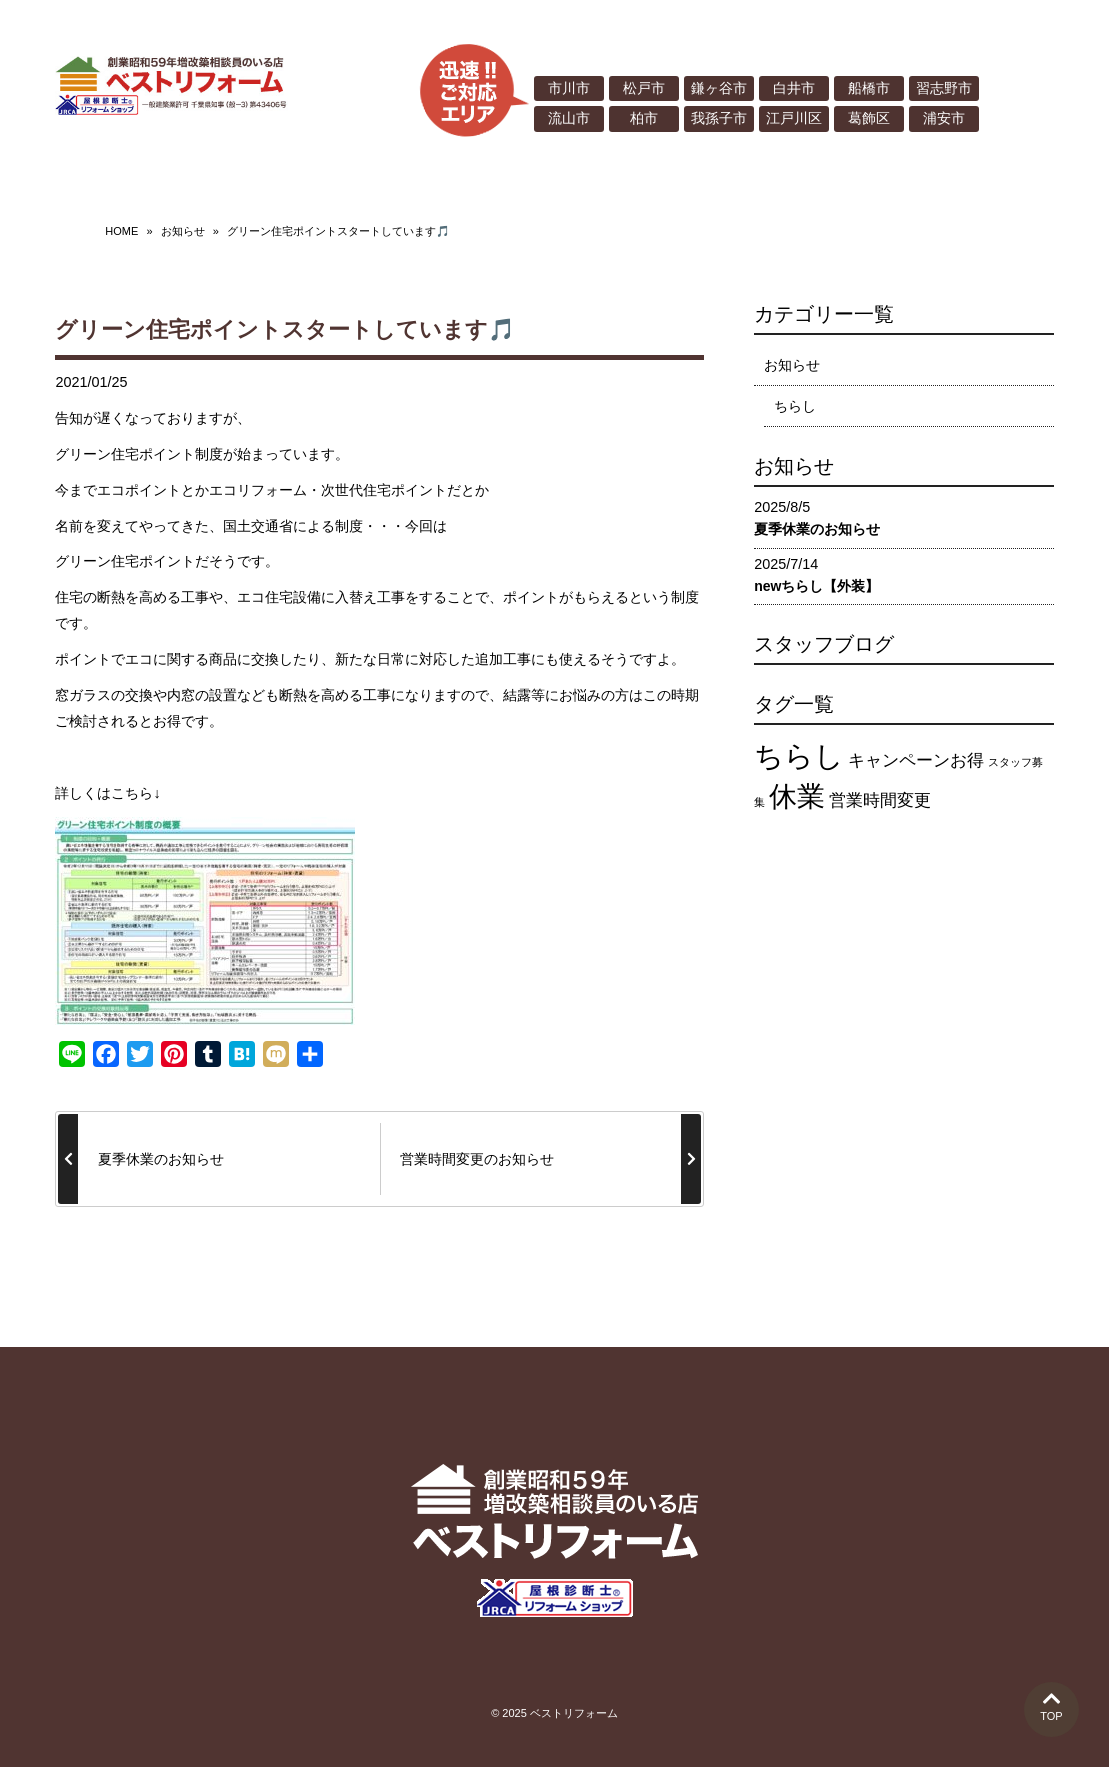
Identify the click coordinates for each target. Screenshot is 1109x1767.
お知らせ (183, 227)
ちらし (795, 401)
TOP (1051, 1705)
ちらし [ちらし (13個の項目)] (799, 751)
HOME (121, 227)
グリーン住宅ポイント (125, 557)
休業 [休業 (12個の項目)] (797, 791)
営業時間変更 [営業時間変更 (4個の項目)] (880, 795)
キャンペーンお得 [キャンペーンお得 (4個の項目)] (916, 756)
